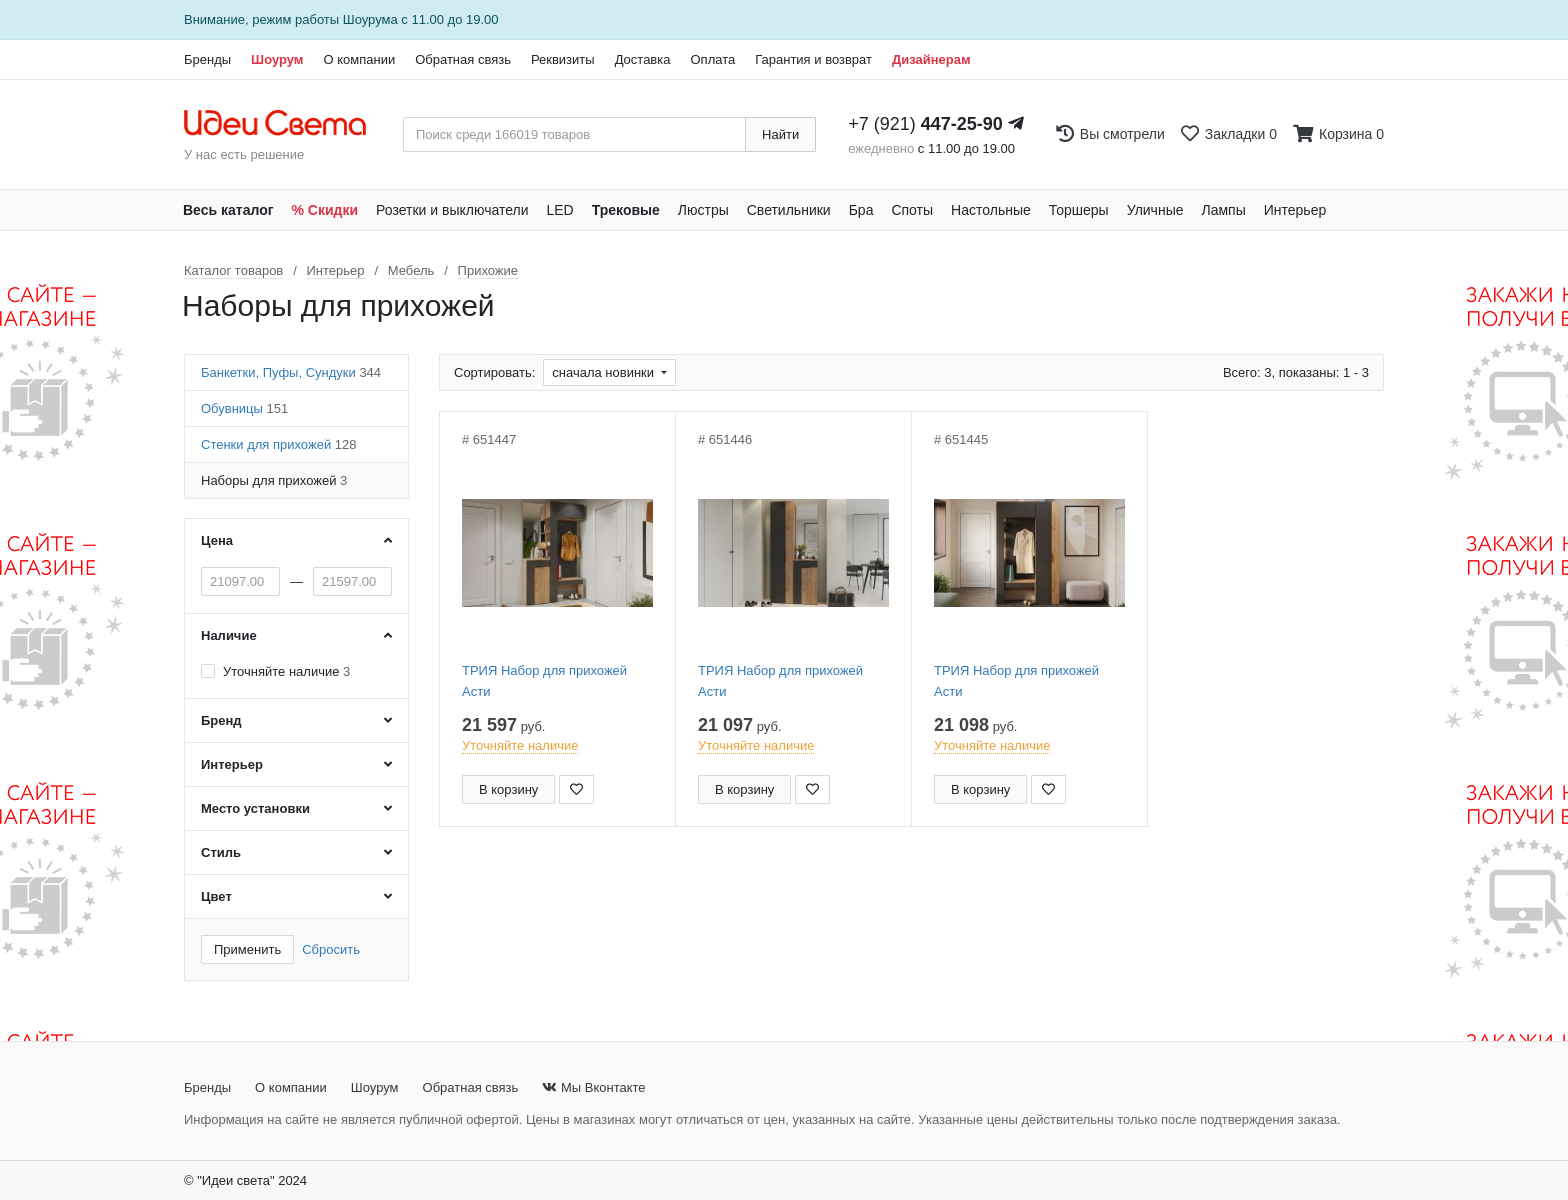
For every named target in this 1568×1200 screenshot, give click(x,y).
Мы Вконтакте (593, 1087)
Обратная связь (463, 59)
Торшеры (1079, 210)
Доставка (643, 59)
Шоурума (370, 19)
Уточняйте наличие (286, 671)
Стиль (221, 852)
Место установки (255, 808)
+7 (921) (925, 124)
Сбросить (331, 949)
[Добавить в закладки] (576, 789)
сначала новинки (604, 372)
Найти (780, 134)
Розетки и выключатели (452, 210)
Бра (861, 210)
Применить (247, 949)
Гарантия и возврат (813, 59)
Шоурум (277, 59)
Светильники (789, 210)
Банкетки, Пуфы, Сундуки (291, 372)
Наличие (229, 635)
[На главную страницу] (285, 124)
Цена (217, 540)
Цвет (216, 896)
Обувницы (244, 408)
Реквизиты (563, 59)
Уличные (1155, 210)
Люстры (703, 210)
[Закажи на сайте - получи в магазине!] (77, 636)
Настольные (991, 210)
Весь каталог (228, 210)
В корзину (508, 789)
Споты (912, 210)
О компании (359, 59)
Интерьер (1295, 210)
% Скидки (325, 210)
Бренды (207, 59)
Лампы (1224, 210)
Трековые (626, 210)
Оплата (712, 59)
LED (559, 210)
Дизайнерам (931, 59)
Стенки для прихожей (278, 444)
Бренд (221, 720)
